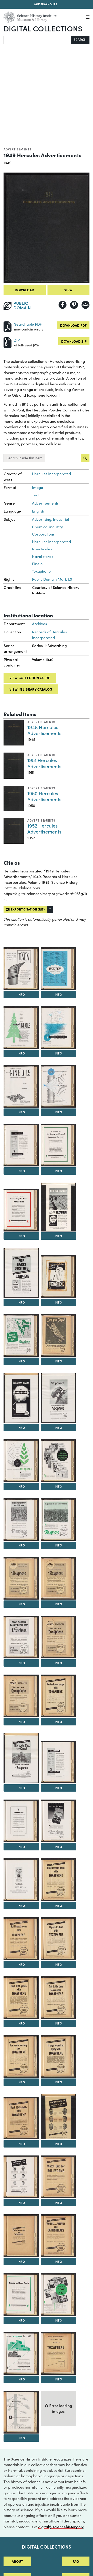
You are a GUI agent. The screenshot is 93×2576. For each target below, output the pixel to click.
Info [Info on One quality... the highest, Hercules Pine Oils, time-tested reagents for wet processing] (21, 1112)
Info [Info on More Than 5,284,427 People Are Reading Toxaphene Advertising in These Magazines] (58, 1486)
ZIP (17, 340)
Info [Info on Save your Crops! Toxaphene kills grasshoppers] (58, 1361)
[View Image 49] (58, 2353)
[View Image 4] (21, 1027)
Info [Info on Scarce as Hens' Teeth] (21, 2320)
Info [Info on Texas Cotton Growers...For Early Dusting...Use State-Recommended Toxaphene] (21, 1302)
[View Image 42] (21, 2176)
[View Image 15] (58, 1335)
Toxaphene (41, 571)
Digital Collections (43, 28)
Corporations (43, 534)
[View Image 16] (21, 1398)
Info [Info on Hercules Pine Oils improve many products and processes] (21, 1053)
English (38, 511)
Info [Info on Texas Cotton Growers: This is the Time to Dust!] (21, 1788)
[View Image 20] (21, 1519)
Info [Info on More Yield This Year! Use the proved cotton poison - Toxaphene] (58, 1236)
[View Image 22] (21, 1578)
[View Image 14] (21, 1335)
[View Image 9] (58, 1145)
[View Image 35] (58, 1938)
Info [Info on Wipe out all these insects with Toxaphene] (58, 1302)
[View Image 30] (21, 1821)
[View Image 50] (21, 2412)
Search (80, 39)
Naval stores (42, 556)
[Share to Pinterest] (74, 305)
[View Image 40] (21, 2118)
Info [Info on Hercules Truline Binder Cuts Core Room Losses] (58, 1112)
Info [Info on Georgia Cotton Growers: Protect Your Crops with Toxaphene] (21, 2261)
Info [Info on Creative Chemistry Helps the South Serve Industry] (21, 2438)
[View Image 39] (58, 2056)
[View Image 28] (21, 1758)
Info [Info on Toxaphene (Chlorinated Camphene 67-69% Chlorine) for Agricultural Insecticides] (58, 1788)
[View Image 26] (21, 1696)
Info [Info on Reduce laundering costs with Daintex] (58, 994)
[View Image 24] (21, 1637)
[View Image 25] (58, 1637)
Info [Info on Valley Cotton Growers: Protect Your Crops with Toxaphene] (58, 1721)
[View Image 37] (58, 1997)
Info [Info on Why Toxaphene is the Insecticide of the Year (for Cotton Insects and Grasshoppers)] (58, 2144)
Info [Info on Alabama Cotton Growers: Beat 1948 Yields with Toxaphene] (21, 2144)
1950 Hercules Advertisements (44, 796)
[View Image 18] (21, 1460)
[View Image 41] (58, 2116)
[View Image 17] (58, 1398)
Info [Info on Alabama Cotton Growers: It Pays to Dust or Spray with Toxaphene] (58, 2082)
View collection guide (29, 677)
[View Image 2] (21, 968)
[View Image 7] (58, 1086)
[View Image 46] (21, 2294)
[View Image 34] (21, 1938)
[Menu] (87, 17)
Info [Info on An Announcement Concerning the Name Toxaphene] (21, 1236)
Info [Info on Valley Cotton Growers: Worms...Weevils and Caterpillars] (58, 2261)
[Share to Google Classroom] (85, 305)
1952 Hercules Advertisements (44, 828)
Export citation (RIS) (25, 909)
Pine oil (38, 563)
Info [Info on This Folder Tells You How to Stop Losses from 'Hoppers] (58, 1846)
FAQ (76, 2561)
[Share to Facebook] (62, 305)
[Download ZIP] (7, 342)
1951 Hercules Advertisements (44, 763)
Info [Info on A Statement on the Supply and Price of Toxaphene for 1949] (58, 1171)
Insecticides (42, 548)
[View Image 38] (21, 2056)
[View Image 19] (58, 1460)
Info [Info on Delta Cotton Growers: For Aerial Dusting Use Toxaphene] (21, 2082)
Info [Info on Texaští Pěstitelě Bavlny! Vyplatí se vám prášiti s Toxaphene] (58, 2379)
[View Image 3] (58, 968)
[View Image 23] (58, 1578)
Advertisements (17, 149)
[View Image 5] (58, 1027)
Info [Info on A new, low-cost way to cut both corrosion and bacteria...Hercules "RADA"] (21, 994)
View (68, 290)
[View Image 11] (58, 1207)
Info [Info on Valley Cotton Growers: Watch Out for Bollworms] (58, 2202)
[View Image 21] (58, 1519)
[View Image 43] (58, 2176)
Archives (39, 623)
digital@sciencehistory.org (61, 2526)
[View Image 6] (21, 1086)
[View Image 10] (21, 1210)
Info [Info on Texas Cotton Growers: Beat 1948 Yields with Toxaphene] (21, 2023)
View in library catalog (30, 689)
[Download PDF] (7, 326)
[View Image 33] (58, 1879)
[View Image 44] (21, 2235)
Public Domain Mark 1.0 (52, 579)
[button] (50, 909)
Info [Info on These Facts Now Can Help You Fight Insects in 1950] (58, 2320)
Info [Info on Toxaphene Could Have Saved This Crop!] (21, 1545)
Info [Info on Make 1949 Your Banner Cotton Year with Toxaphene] (21, 1663)
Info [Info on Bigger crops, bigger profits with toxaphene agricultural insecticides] (21, 1486)
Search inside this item (24, 457)
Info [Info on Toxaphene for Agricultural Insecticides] (21, 1171)
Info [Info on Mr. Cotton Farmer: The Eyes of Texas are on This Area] (21, 1721)
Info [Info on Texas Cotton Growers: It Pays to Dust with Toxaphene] (58, 1964)
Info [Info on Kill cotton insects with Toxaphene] (21, 1427)
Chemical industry (47, 526)
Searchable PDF (28, 324)
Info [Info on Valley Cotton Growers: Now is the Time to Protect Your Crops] (21, 1604)
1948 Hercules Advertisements (44, 730)
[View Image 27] (58, 1696)
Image (37, 487)
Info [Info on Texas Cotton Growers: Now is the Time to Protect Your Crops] (58, 1663)
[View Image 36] (21, 1997)
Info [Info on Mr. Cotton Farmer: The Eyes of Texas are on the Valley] (58, 1604)
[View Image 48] (21, 2353)
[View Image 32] (21, 1879)
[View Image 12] (21, 1273)
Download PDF (73, 325)
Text (35, 495)
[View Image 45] (58, 2235)
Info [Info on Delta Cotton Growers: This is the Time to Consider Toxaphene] (58, 2023)
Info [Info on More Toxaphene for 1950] (21, 2379)
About (17, 2561)
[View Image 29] (58, 1762)
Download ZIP (74, 341)
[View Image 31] (58, 1821)
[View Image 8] (21, 1145)
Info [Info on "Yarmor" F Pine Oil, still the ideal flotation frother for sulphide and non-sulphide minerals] (58, 1053)
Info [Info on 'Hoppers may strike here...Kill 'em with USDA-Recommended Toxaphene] (21, 1361)
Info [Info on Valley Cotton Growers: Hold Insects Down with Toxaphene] (58, 1905)
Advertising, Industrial (50, 519)
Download (24, 290)
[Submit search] (85, 458)
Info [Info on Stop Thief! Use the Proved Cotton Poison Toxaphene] (58, 1427)
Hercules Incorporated (51, 473)
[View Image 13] (58, 1276)
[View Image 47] (58, 2294)
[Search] (37, 40)
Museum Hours (45, 4)
